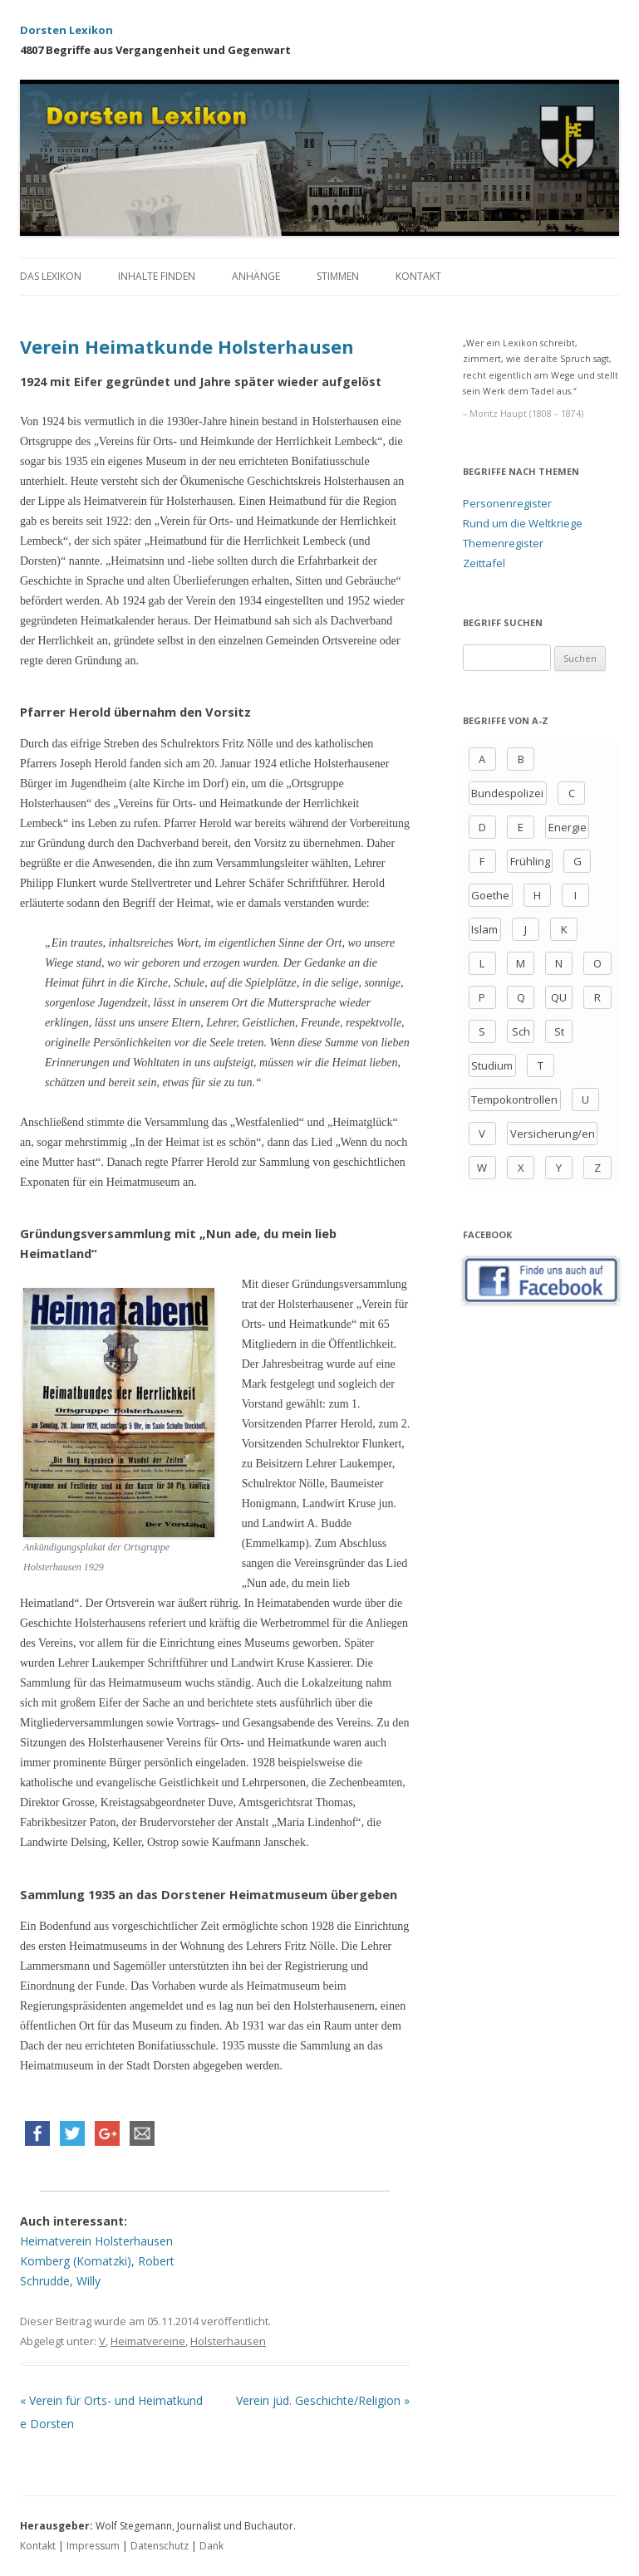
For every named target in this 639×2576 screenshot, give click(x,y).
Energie (567, 827)
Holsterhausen (228, 2341)
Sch (521, 1031)
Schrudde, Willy (60, 2281)
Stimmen (338, 276)
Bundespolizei (507, 793)
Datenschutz (159, 2546)
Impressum (93, 2546)
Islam (484, 929)
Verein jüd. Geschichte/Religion (323, 2400)
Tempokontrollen (514, 1099)
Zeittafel (484, 563)
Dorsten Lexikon (66, 29)
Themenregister (503, 543)
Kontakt (418, 276)
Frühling (530, 861)
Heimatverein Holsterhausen (96, 2241)
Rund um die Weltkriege (522, 523)
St (559, 1031)
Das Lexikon (50, 276)
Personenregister (507, 503)
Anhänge (256, 276)
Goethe (490, 895)
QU (559, 997)
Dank (211, 2546)
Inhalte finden (156, 276)
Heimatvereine (148, 2341)
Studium (492, 1065)
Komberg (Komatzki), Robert (97, 2261)
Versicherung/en (552, 1133)
